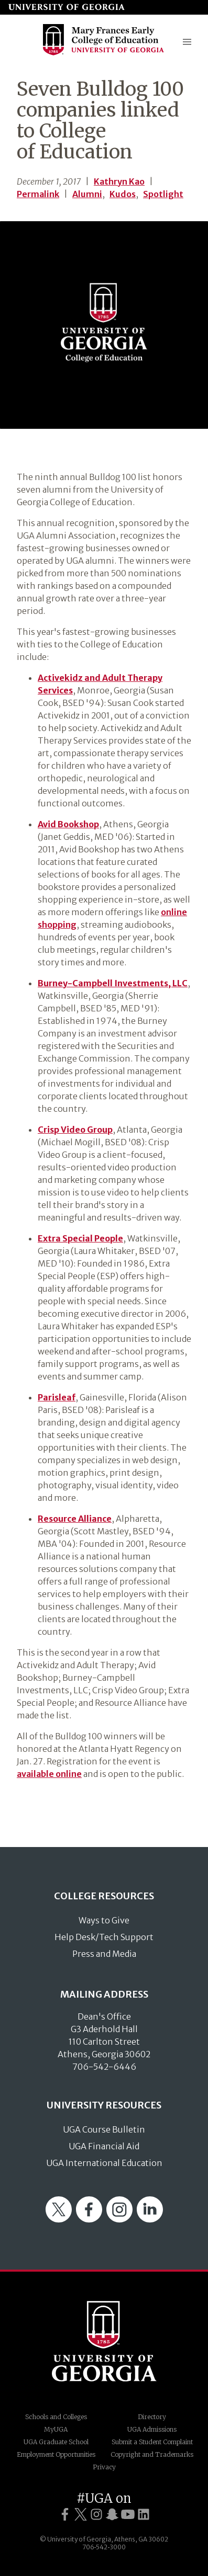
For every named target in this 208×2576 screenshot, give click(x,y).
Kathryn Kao (119, 181)
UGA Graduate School (56, 2442)
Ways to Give (104, 1920)
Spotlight (163, 194)
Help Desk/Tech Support (104, 1937)
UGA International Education (104, 2163)
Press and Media (104, 1953)
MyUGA (56, 2429)
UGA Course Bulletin (104, 2129)
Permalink (38, 194)
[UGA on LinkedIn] (143, 2514)
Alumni (87, 194)
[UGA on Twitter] (81, 2514)
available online (49, 1774)
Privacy (104, 2467)
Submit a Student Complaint (152, 2442)
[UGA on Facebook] (65, 2514)
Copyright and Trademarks (152, 2454)
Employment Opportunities (56, 2454)
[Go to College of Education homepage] (104, 54)
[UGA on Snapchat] (112, 2514)
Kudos (123, 194)
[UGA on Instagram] (96, 2514)
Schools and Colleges (56, 2417)
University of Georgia (104, 2341)
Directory (152, 2417)
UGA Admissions (152, 2429)
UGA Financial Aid (104, 2146)
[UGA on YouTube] (128, 2514)
